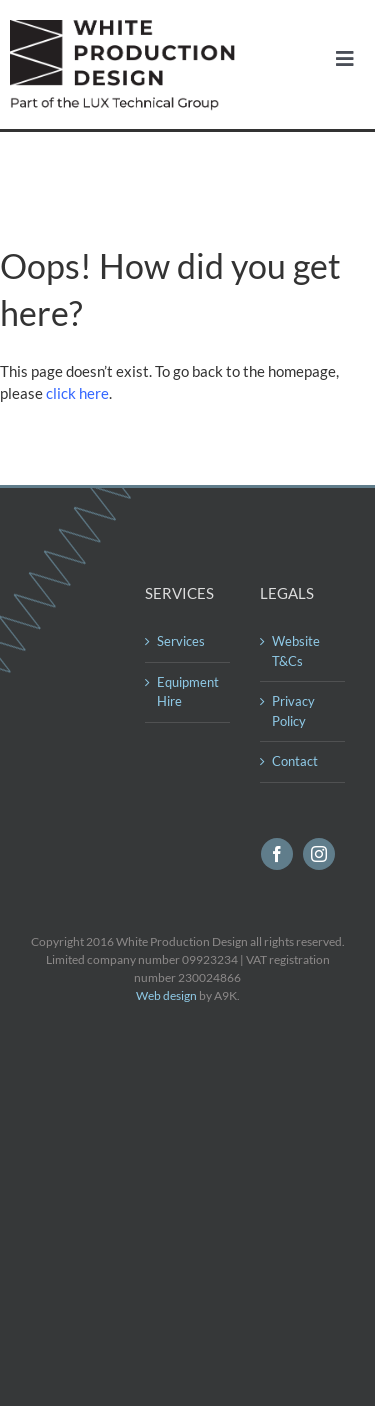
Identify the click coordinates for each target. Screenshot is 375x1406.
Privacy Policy (293, 711)
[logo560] (127, 27)
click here (77, 393)
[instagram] (319, 854)
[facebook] (277, 854)
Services (181, 641)
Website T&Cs (296, 651)
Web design (166, 995)
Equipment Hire (188, 692)
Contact (295, 761)
